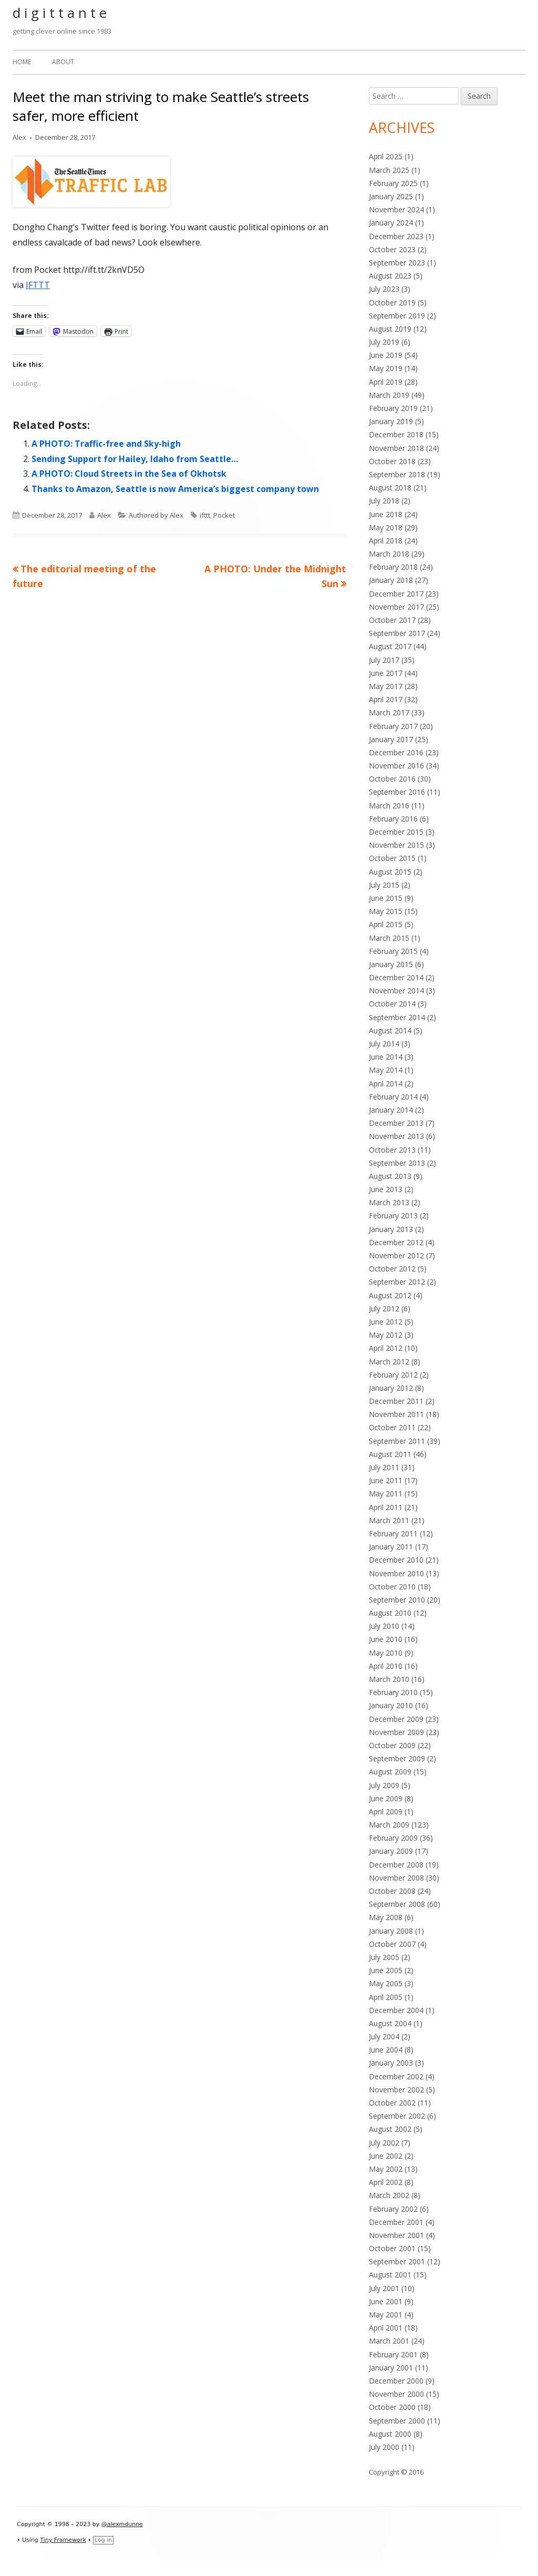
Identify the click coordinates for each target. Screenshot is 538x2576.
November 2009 (396, 1732)
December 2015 (396, 832)
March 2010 (389, 1679)
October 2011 (392, 1427)
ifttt (205, 515)
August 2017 (390, 646)
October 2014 (392, 1004)
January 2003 (391, 2063)
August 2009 (390, 1772)
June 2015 (385, 898)
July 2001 (384, 2288)
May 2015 (385, 911)
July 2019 (384, 342)
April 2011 (385, 1507)
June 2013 (385, 1189)
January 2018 (391, 580)
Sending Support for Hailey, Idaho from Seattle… (135, 459)
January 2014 (391, 1110)
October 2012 (392, 1269)
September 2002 (397, 2116)
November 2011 (396, 1414)
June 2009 (385, 1798)
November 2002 (396, 2090)
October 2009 (392, 1745)
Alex (19, 137)
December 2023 (396, 236)
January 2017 (391, 739)
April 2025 (385, 156)
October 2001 (392, 2248)
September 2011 (397, 1441)
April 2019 (385, 382)
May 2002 (385, 2169)
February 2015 (393, 951)
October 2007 (392, 1944)
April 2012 (385, 1348)
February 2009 (393, 1838)
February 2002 (393, 2209)
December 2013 (396, 1123)
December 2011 (396, 1401)
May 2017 (385, 686)
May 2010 (385, 1653)
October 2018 (392, 461)
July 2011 (384, 1467)
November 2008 (396, 1878)
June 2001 (385, 2301)
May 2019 (385, 368)
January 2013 (391, 1229)
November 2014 (396, 990)
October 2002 (392, 2103)
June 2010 (385, 1639)
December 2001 (396, 2222)
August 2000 (390, 2434)
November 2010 (396, 1573)
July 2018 (384, 501)
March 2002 (389, 2195)
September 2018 (397, 474)
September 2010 (397, 1600)
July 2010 (384, 1626)
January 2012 (391, 1388)
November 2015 (396, 845)
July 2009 (384, 1785)
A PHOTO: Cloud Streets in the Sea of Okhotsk (129, 473)
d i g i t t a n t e (60, 12)
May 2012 (385, 1335)
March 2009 (389, 1825)
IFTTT (38, 285)
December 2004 (396, 2010)
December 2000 (396, 2381)
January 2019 (391, 421)
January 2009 (391, 1851)
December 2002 (396, 2076)
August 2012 (390, 1295)
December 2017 (396, 594)
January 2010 (391, 1705)
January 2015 (391, 964)
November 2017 (396, 607)
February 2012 (393, 1375)
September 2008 (397, 1904)
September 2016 (397, 792)
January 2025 (391, 196)
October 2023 (392, 249)
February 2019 (393, 408)
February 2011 (393, 1533)
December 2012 (396, 1242)
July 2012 (384, 1308)
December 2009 (396, 1719)
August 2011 (390, 1454)
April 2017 (385, 699)
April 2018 (385, 541)
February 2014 (393, 1097)
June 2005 (385, 1970)
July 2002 (384, 2143)
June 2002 (385, 2156)
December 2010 (396, 1560)
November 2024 (396, 209)
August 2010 (390, 1613)
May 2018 (385, 527)
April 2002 (385, 2182)
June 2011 (385, 1480)
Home (22, 61)
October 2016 (392, 779)
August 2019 (390, 329)
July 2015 (384, 885)
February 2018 (393, 567)
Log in (103, 2540)
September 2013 (397, 1163)
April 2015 (385, 924)
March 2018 (389, 554)
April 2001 (385, 2328)
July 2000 (384, 2447)
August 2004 (390, 2023)
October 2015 (392, 858)
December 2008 (396, 1865)
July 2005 (384, 1957)
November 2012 (396, 1255)
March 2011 (389, 1520)
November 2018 (396, 448)
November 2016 (396, 766)
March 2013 (389, 1202)
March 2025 (389, 170)
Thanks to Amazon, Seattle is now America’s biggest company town (175, 489)
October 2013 (392, 1150)
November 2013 (396, 1136)
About (63, 61)
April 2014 (385, 1084)
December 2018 (396, 434)
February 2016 (393, 819)
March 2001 (389, 2341)
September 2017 (397, 633)
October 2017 (392, 620)
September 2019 (397, 316)
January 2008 (391, 1931)
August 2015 (390, 872)
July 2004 (384, 2036)
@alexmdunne (122, 2524)
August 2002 (390, 2129)
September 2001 (397, 2261)
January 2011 (391, 1547)
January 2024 (391, 223)
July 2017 (384, 660)
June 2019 (385, 355)
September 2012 (397, 1282)
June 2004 (385, 2050)
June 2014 (385, 1057)
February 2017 (393, 726)
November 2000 (396, 2394)
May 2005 (385, 1983)
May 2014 (385, 1070)
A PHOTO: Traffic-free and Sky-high (106, 443)
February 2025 (393, 183)
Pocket (224, 515)
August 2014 (390, 1030)
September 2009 (397, 1758)
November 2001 (396, 2235)
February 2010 (393, 1692)
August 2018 (390, 487)
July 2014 (384, 1044)
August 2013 (390, 1176)
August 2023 (390, 276)
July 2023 (384, 289)
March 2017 (389, 712)
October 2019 (392, 302)
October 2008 (392, 1891)
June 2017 (385, 673)
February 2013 (393, 1215)
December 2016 (396, 752)
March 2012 (389, 1362)
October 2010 (392, 1587)
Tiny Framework (63, 2540)
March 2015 (389, 938)
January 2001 (391, 2368)
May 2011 (385, 1494)
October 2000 (392, 2407)
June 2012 (385, 1322)
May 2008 (385, 1917)
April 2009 (385, 1811)
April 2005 (385, 1997)
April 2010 (385, 1666)
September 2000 (397, 2421)
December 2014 (396, 977)
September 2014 (397, 1017)
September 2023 (397, 263)
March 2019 (389, 395)
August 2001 (390, 2275)
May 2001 (385, 2315)
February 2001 (393, 2354)
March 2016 (389, 805)
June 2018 (385, 514)
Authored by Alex (156, 515)
